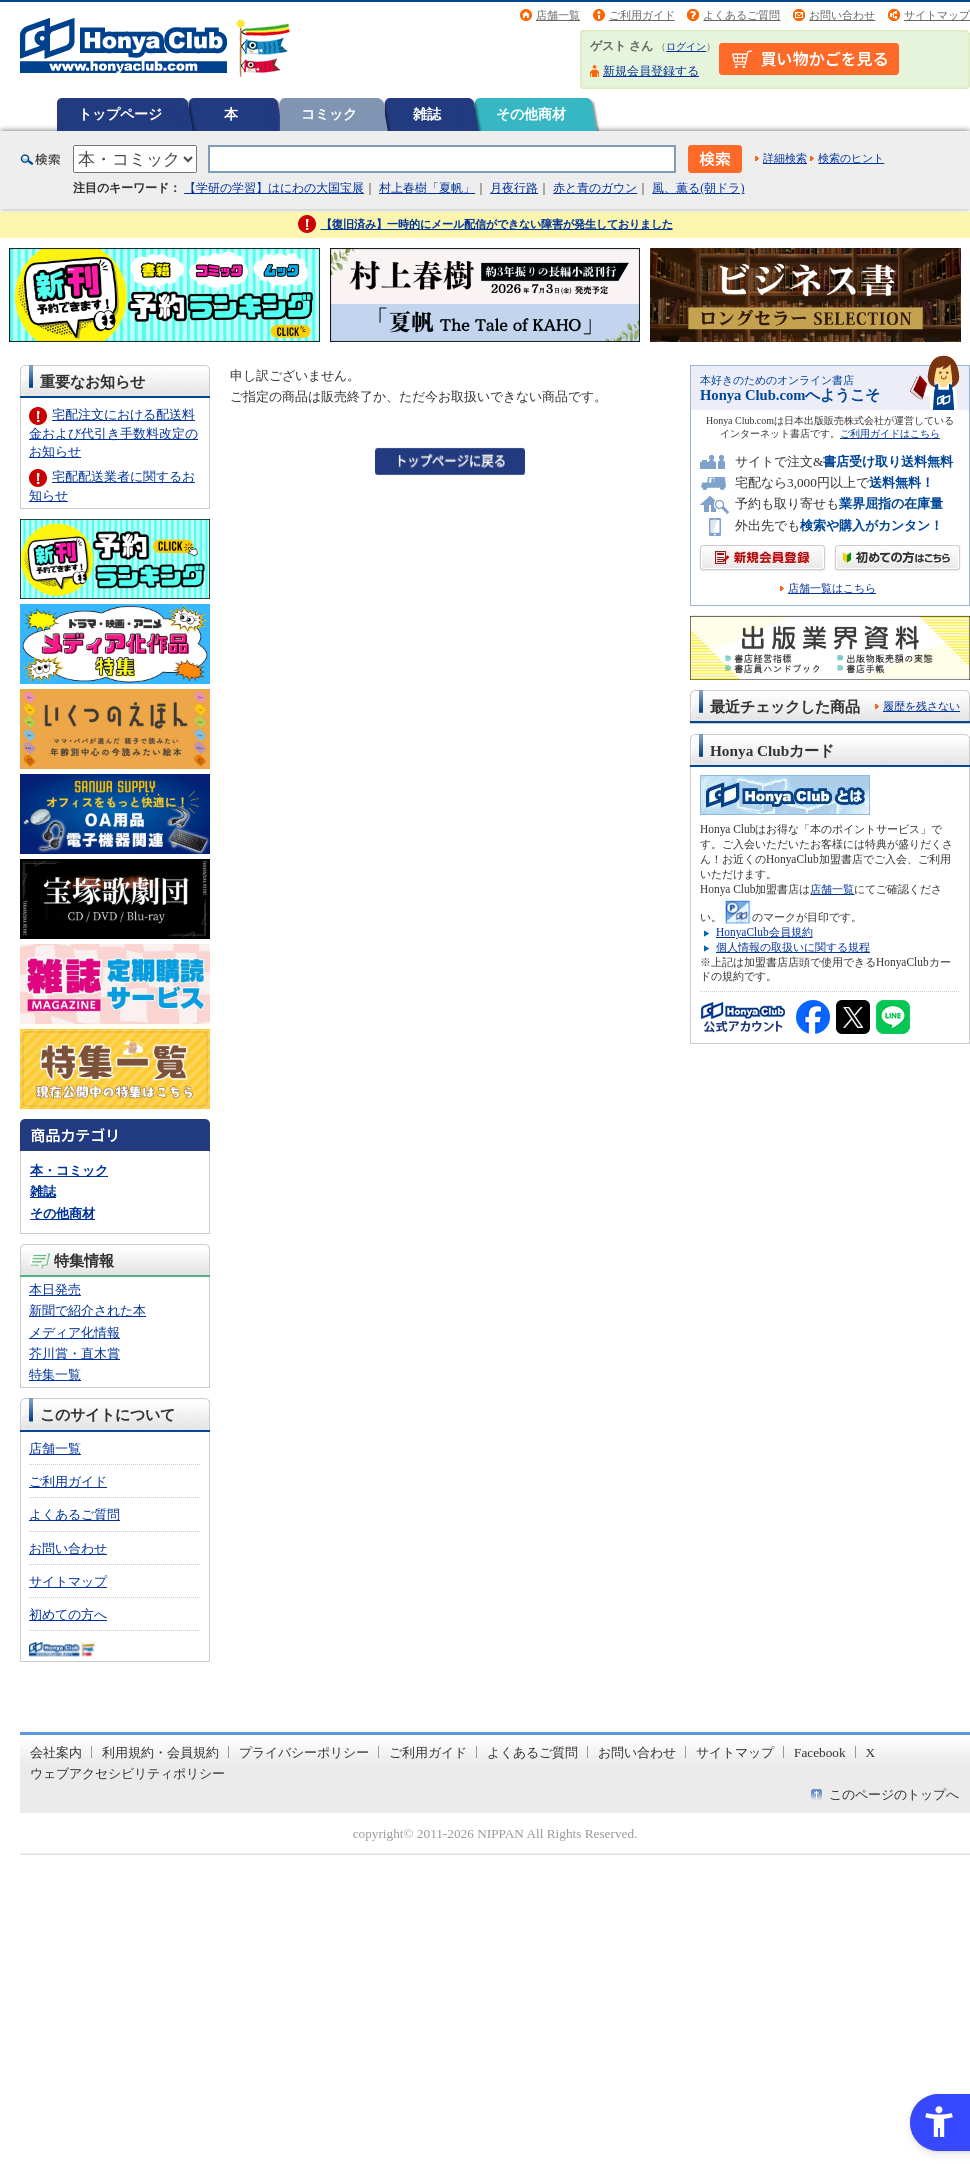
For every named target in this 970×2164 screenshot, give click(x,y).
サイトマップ (937, 15)
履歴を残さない (921, 706)
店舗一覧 (558, 15)
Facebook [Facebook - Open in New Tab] (820, 1752)
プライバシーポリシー (304, 1752)
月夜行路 (514, 188)
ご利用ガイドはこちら (890, 433)
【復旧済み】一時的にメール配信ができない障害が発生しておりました (497, 224)
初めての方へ (68, 1614)
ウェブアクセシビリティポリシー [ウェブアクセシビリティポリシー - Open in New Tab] (127, 1773)
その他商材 (531, 114)
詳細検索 (785, 158)
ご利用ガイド (642, 15)
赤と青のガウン (595, 188)
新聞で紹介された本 (87, 1310)
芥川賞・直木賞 (74, 1353)
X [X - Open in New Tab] (871, 1752)
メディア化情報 (74, 1332)
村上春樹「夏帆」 (427, 188)
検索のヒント (851, 158)
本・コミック (69, 1170)
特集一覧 (55, 1374)
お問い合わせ (842, 15)
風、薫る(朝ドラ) (698, 188)
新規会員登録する (651, 71)
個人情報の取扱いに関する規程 (793, 947)
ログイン (686, 46)
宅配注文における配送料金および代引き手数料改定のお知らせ (113, 432)
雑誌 (427, 114)
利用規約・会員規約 (160, 1752)
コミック (329, 114)
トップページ (120, 114)
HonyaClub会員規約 (764, 932)
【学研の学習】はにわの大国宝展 (274, 188)
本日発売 (55, 1289)
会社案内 (56, 1752)
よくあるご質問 (741, 15)
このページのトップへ (894, 1794)
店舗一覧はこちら (832, 588)
